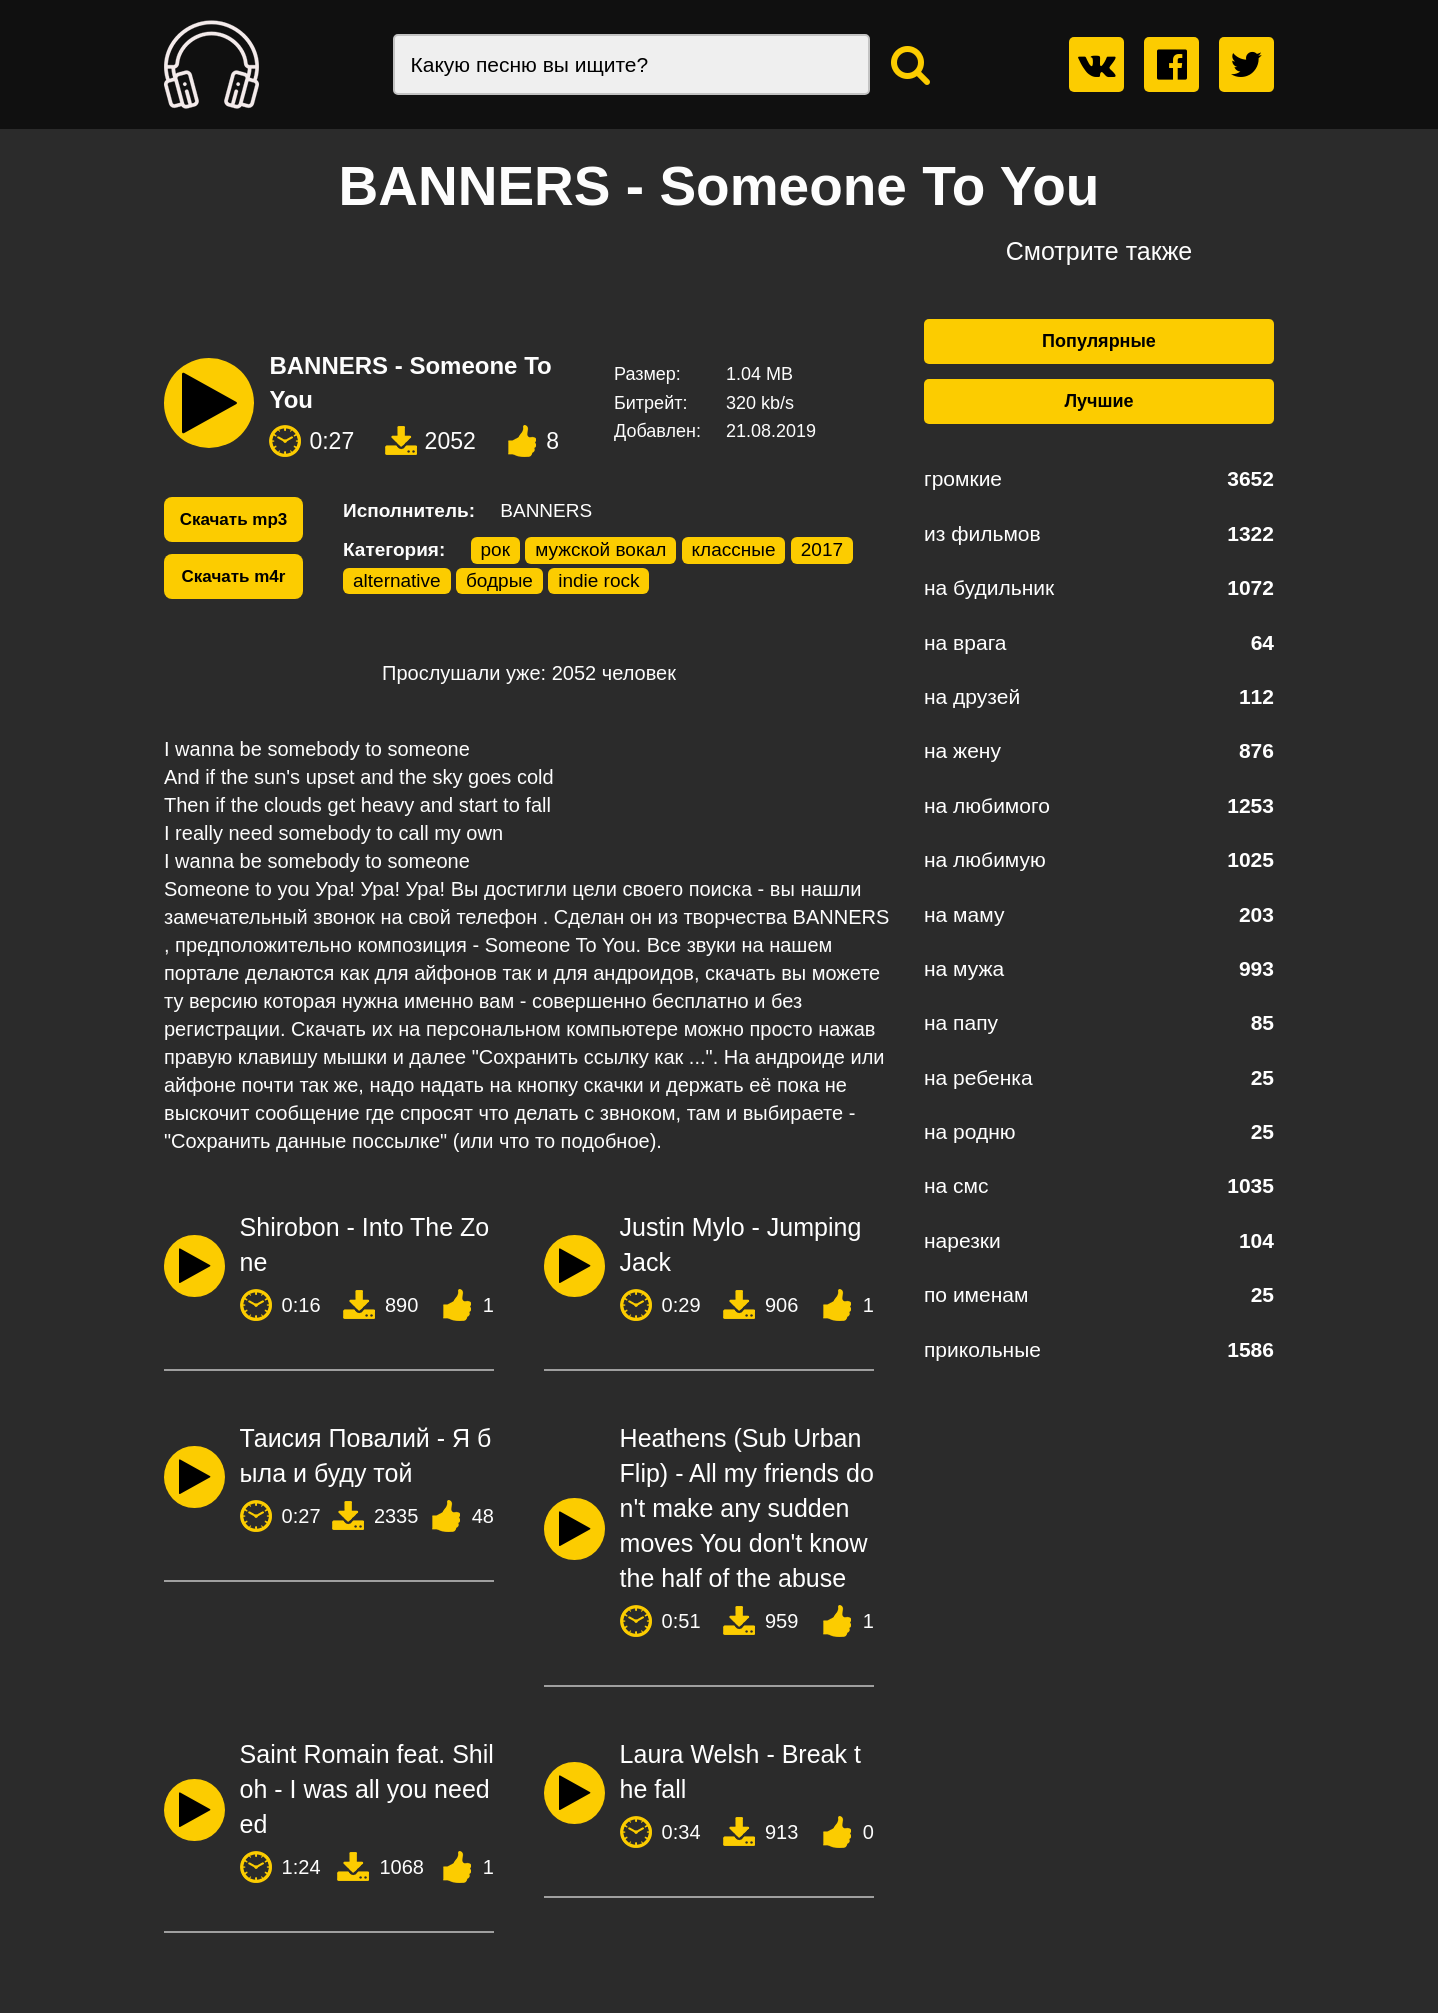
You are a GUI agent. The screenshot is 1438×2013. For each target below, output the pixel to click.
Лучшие (1098, 401)
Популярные (1099, 341)
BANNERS (546, 510)
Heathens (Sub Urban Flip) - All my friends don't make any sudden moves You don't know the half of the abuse (747, 1508)
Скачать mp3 (234, 519)
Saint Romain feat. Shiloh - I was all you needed (367, 1789)
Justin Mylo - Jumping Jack (741, 1244)
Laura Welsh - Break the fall (740, 1771)
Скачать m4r (234, 576)
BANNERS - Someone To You (410, 382)
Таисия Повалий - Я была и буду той (366, 1455)
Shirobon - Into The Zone (365, 1244)
